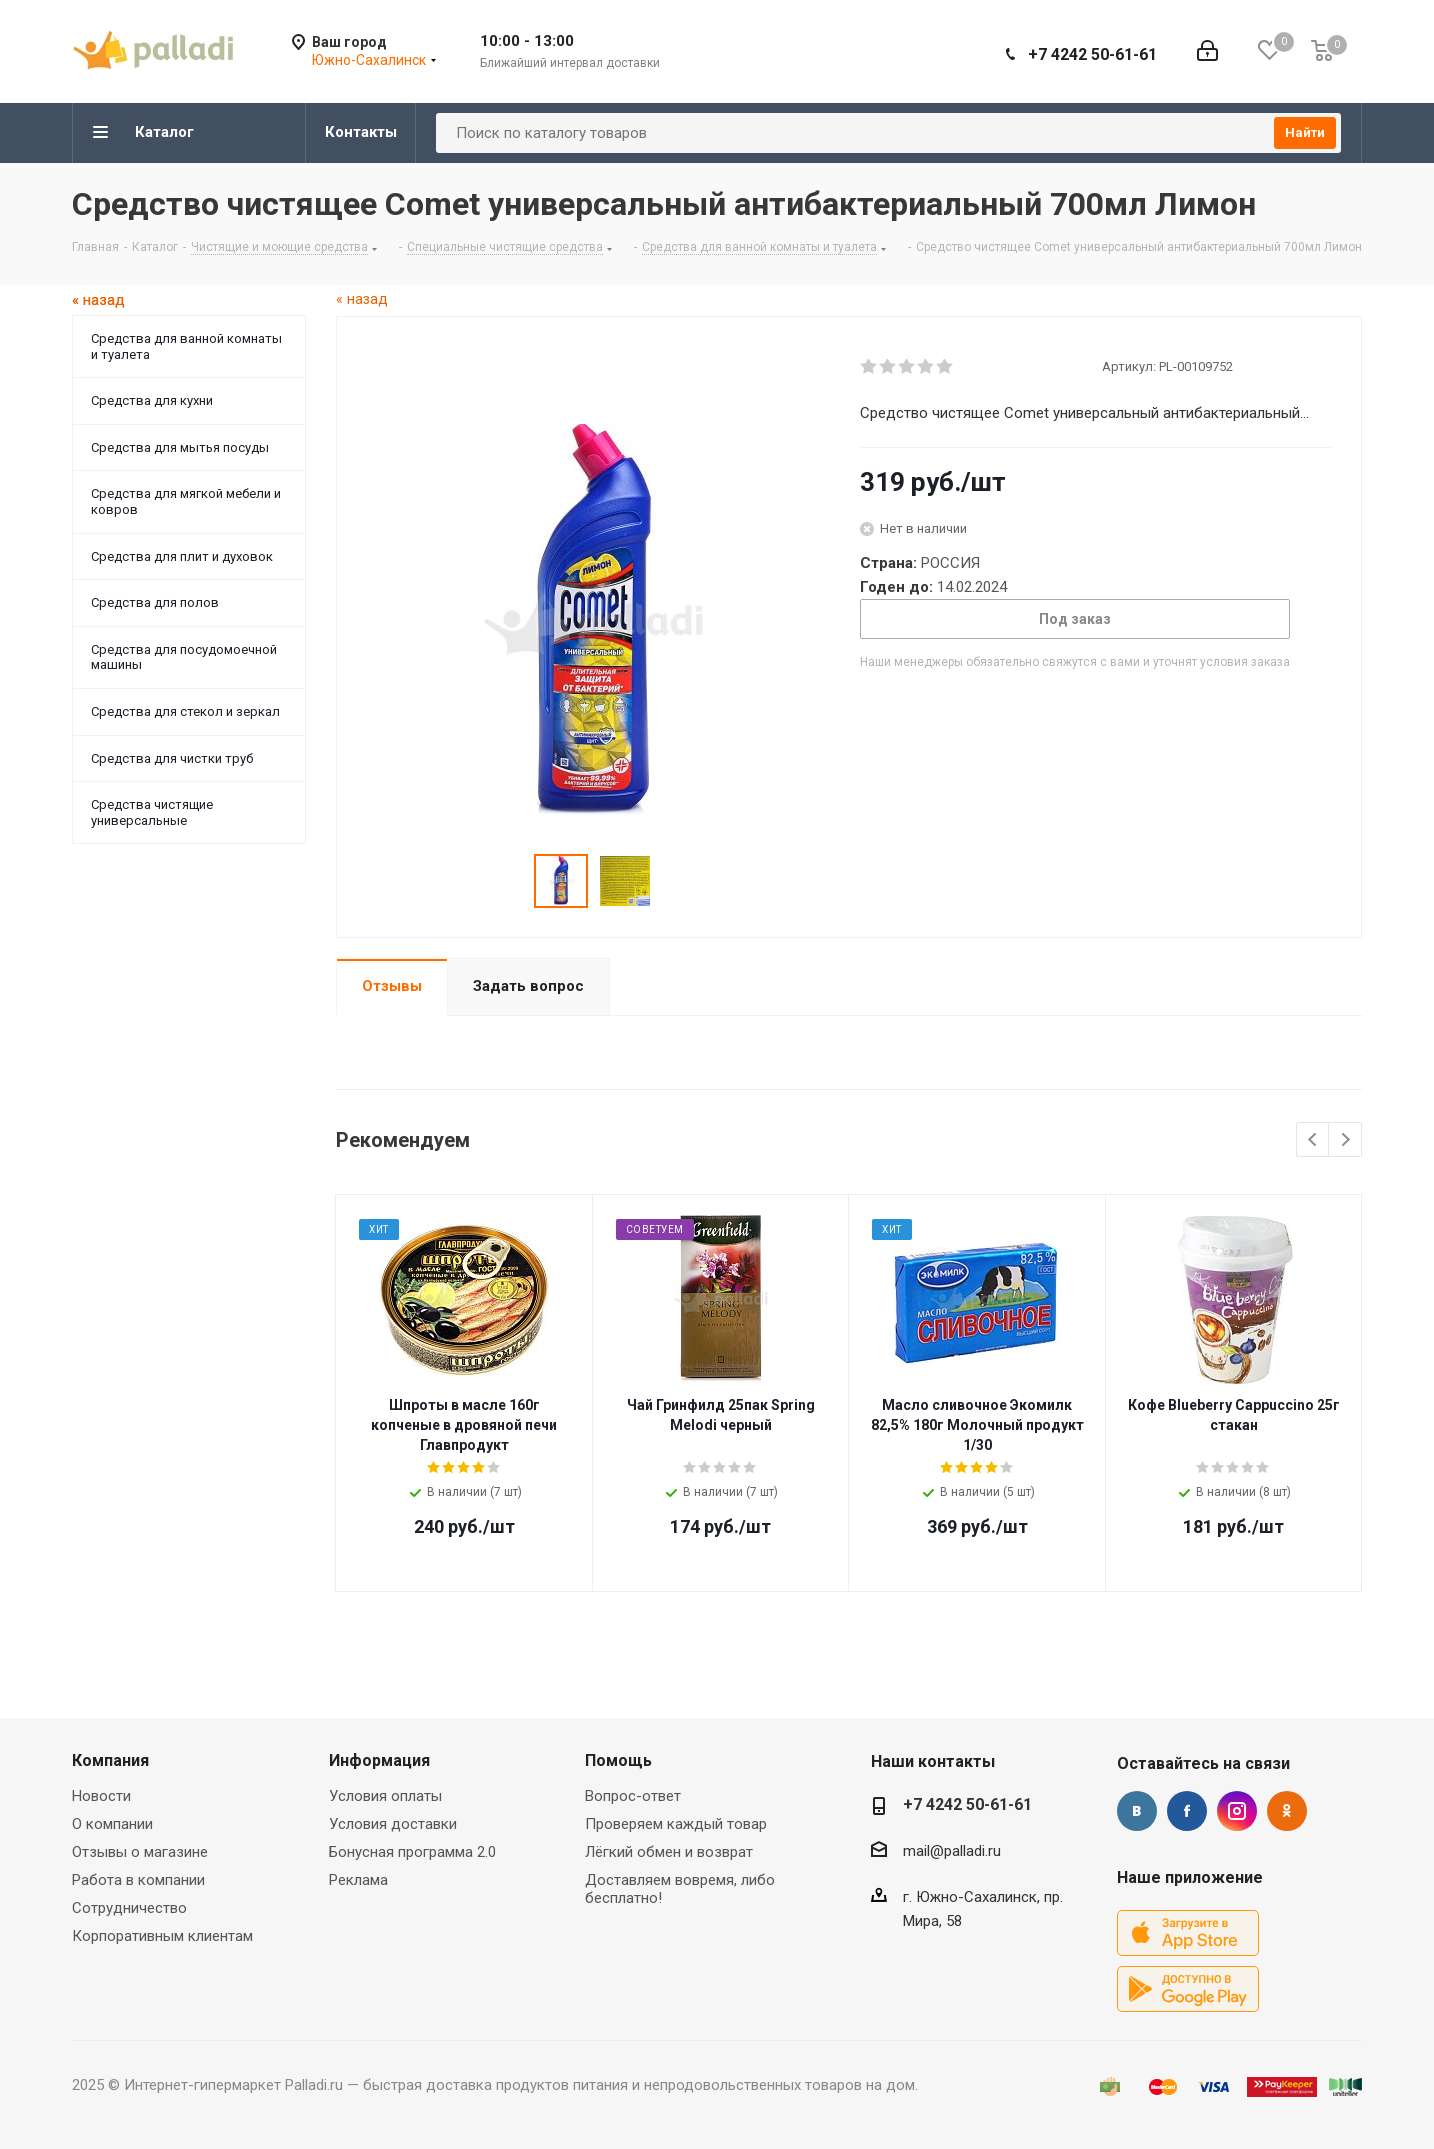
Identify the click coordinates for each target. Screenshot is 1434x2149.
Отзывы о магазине (140, 1852)
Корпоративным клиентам (162, 1936)
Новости (101, 1796)
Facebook (1187, 1811)
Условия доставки (393, 1824)
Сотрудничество (129, 1908)
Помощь (618, 1760)
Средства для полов (155, 602)
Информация (379, 1760)
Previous (1313, 1140)
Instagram (1237, 1811)
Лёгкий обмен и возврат (669, 1852)
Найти (1305, 132)
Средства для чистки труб (172, 758)
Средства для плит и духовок (182, 556)
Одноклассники (1287, 1811)
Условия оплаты (385, 1796)
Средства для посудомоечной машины (184, 657)
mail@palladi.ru (952, 1851)
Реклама (358, 1880)
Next (1345, 1140)
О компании (112, 1824)
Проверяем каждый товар (676, 1824)
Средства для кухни (152, 400)
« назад (362, 299)
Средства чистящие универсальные (152, 812)
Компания (110, 1760)
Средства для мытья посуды (180, 447)
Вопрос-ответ (633, 1796)
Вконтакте (1137, 1811)
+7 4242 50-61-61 (1092, 54)
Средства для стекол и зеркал (185, 711)
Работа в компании (138, 1880)
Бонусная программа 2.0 (412, 1852)
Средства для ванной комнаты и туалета (186, 346)
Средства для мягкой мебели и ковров (186, 501)
